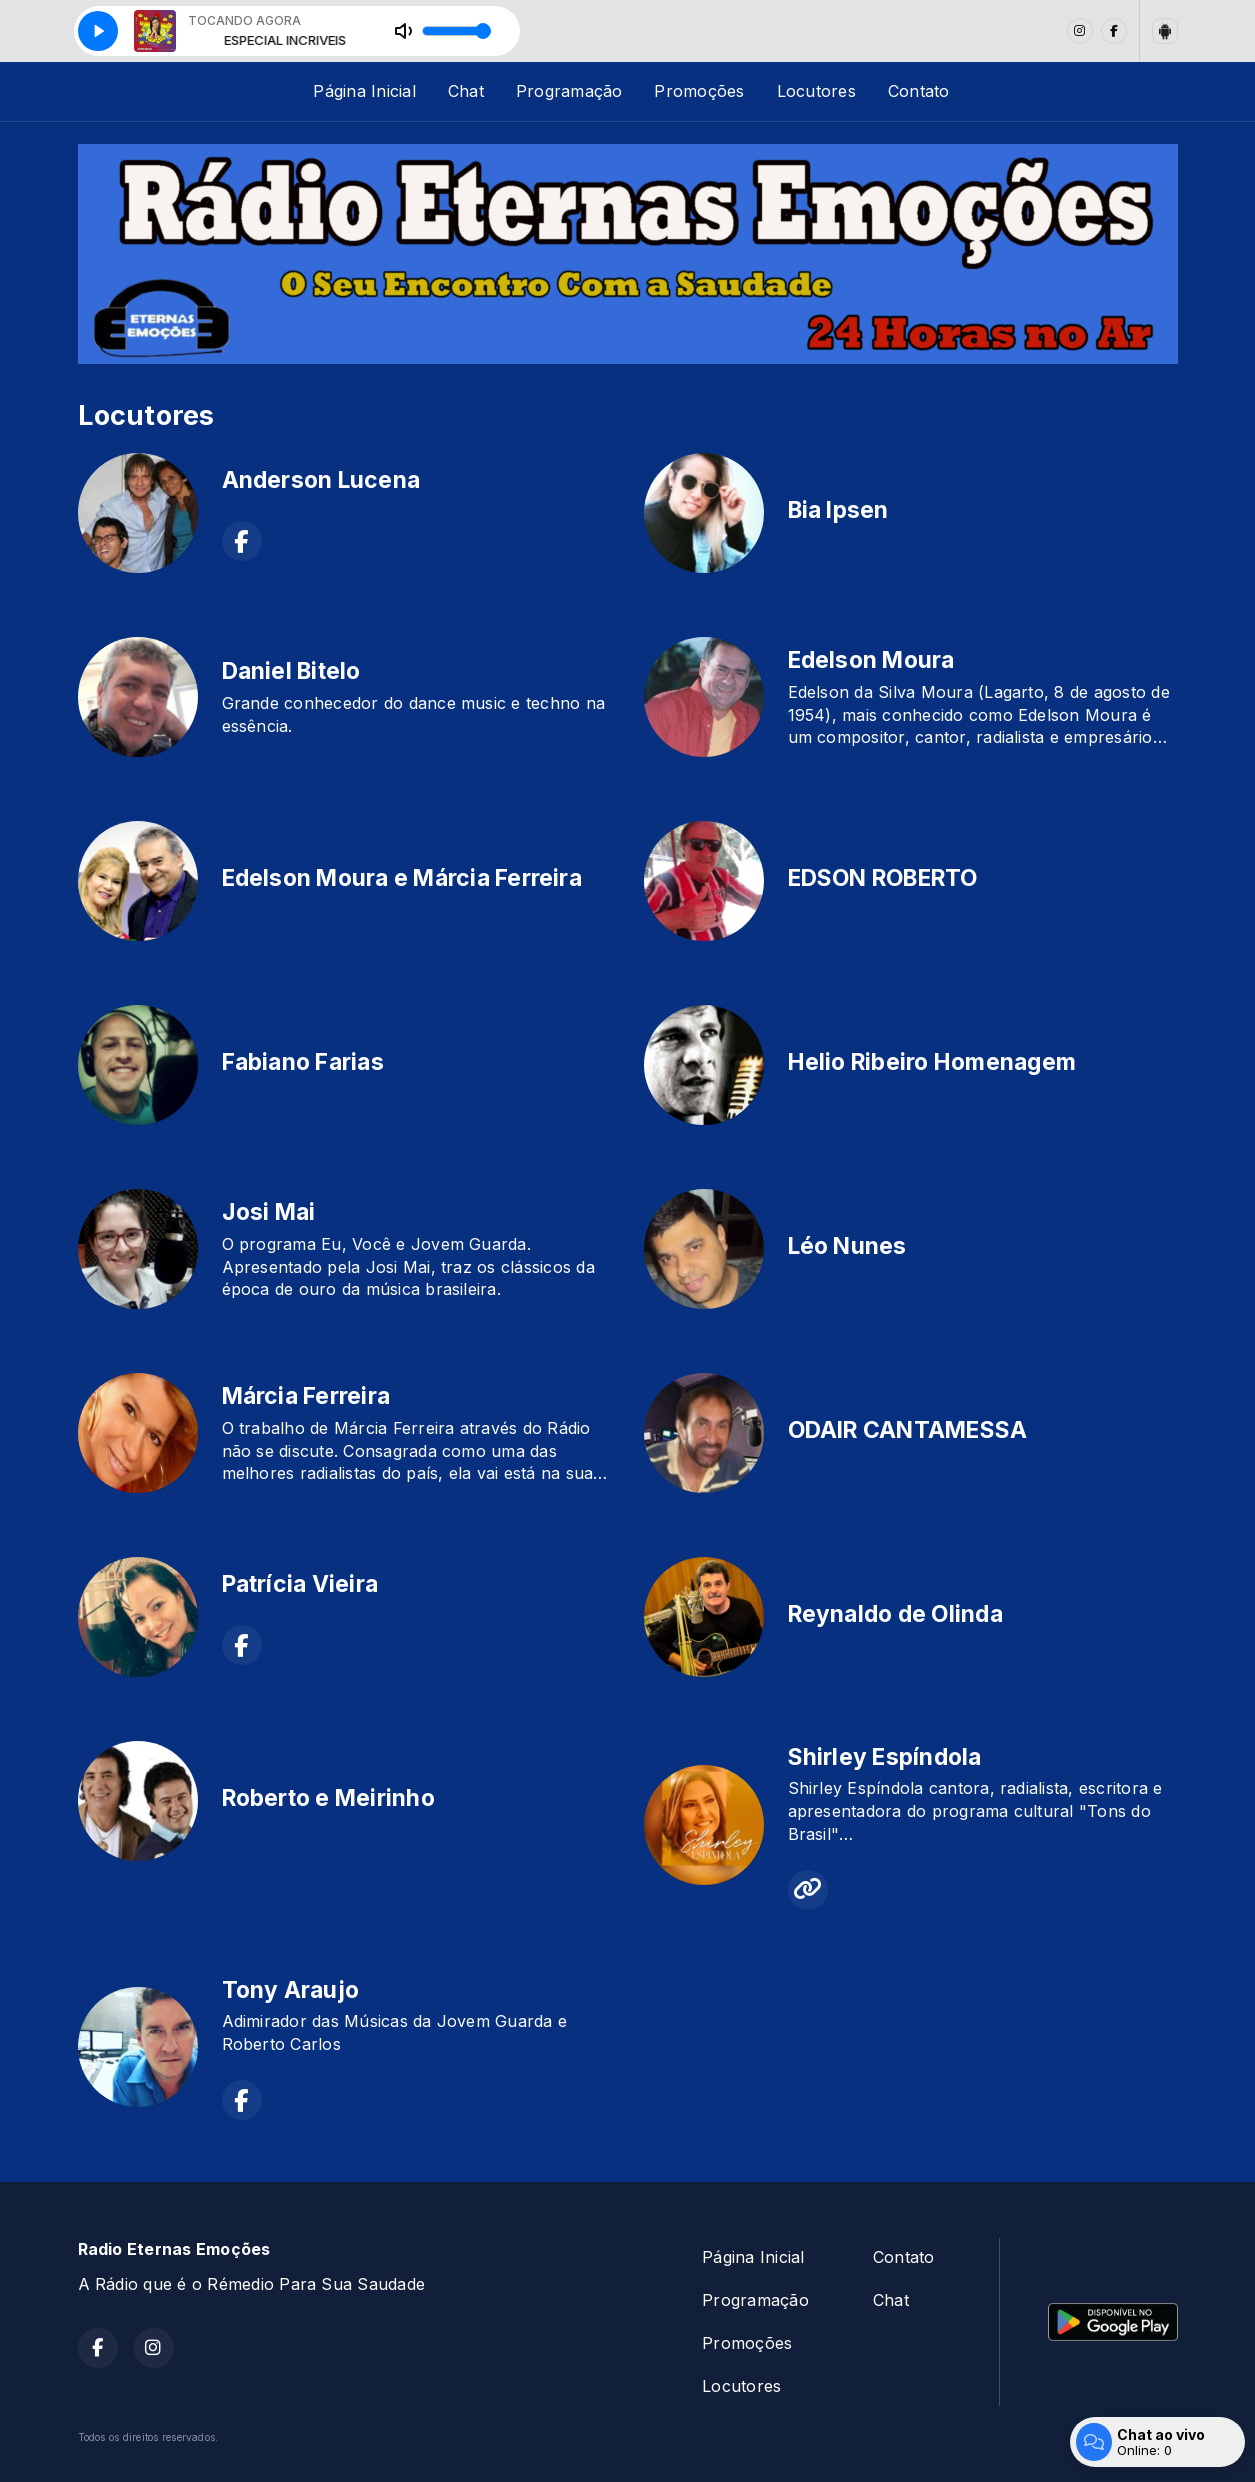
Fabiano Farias (303, 1062)
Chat (466, 91)
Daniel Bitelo (291, 671)
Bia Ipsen (838, 510)
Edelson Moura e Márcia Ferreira (402, 878)
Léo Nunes (847, 1246)
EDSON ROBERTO (883, 878)
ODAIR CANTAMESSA (908, 1430)
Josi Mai (269, 1212)
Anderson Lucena (321, 480)
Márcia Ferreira (306, 1396)
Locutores (816, 91)
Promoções (699, 91)
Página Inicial (364, 91)
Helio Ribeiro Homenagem (932, 1062)
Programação (569, 91)
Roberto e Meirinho (328, 1798)
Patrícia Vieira (300, 1584)
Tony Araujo (291, 1990)
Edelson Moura (871, 660)
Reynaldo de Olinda (895, 1614)
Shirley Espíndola (885, 1757)
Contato (919, 91)
